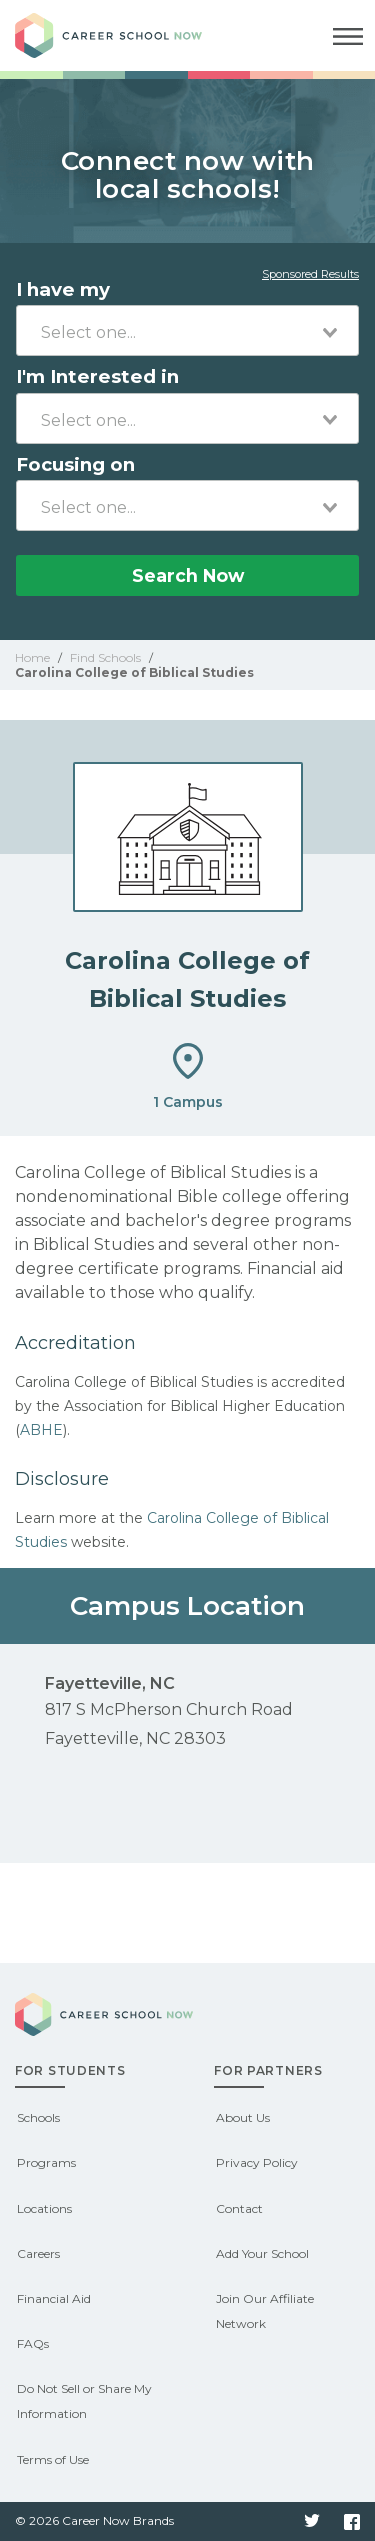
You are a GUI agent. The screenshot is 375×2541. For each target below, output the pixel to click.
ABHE (41, 1430)
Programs (46, 2162)
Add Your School (262, 2253)
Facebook (352, 2522)
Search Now (188, 575)
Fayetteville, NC (110, 1683)
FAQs (33, 2343)
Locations (44, 2208)
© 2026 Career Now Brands (94, 2520)
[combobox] (187, 330)
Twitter (312, 2522)
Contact (239, 2208)
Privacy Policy (257, 2162)
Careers (38, 2253)
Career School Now (125, 35)
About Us (243, 2117)
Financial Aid (54, 2298)
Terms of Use (53, 2459)
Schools (38, 2117)
